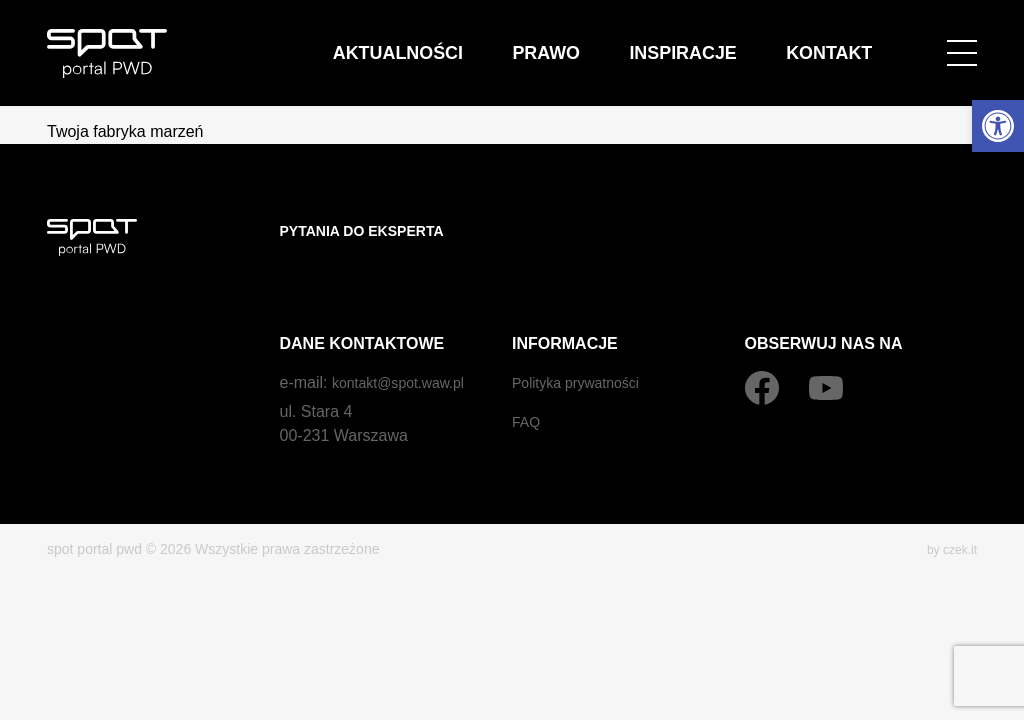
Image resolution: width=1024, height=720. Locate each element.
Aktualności (590, 39)
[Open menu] (962, 40)
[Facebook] (762, 349)
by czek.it (948, 510)
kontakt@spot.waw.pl (407, 343)
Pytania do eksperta (373, 230)
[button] (998, 126)
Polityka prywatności (584, 343)
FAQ (528, 382)
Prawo (681, 39)
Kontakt (855, 39)
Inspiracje (765, 39)
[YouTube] (826, 349)
